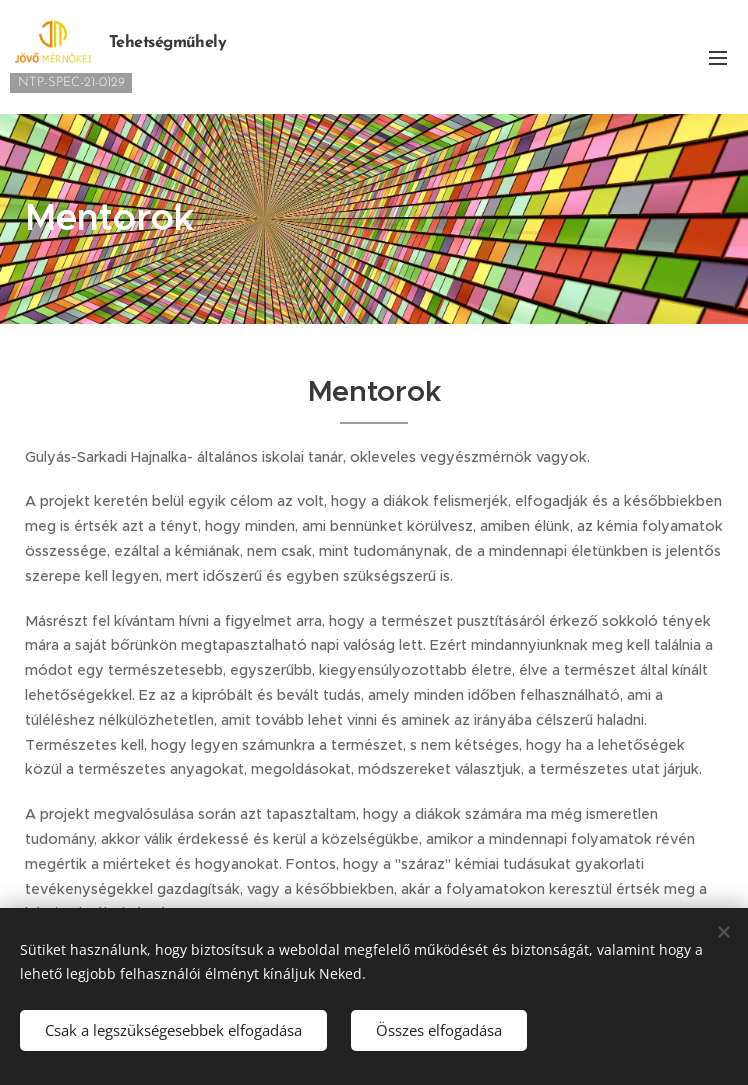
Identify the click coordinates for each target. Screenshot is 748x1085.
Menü (718, 58)
